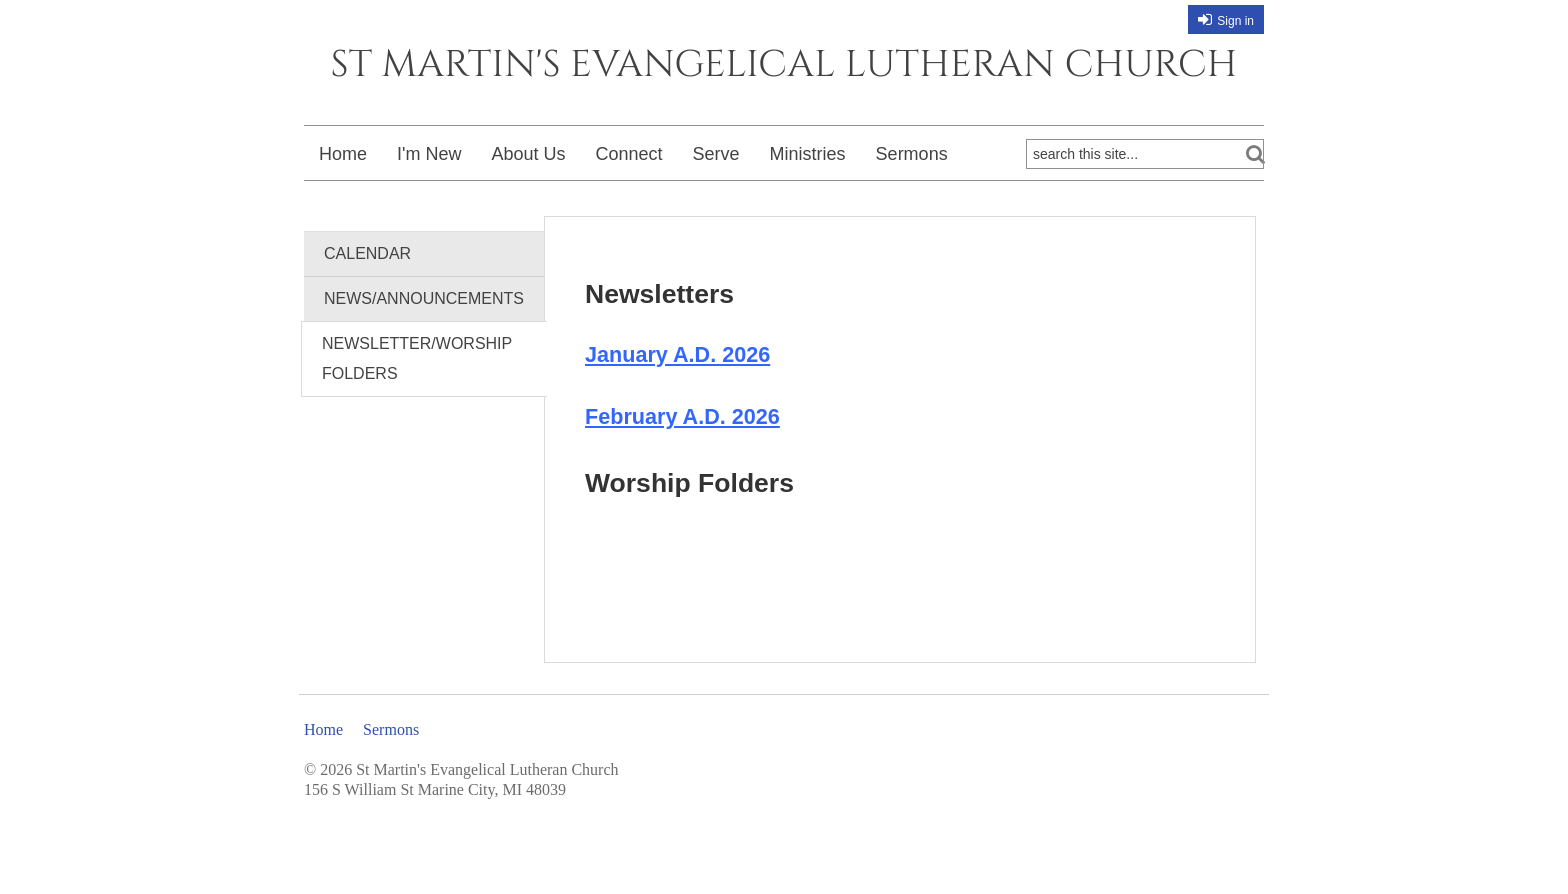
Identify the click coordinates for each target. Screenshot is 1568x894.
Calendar (367, 253)
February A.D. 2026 (682, 416)
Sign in (1235, 21)
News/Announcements (424, 298)
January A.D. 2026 (677, 354)
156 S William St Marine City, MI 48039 (435, 789)
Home (343, 154)
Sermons (912, 154)
